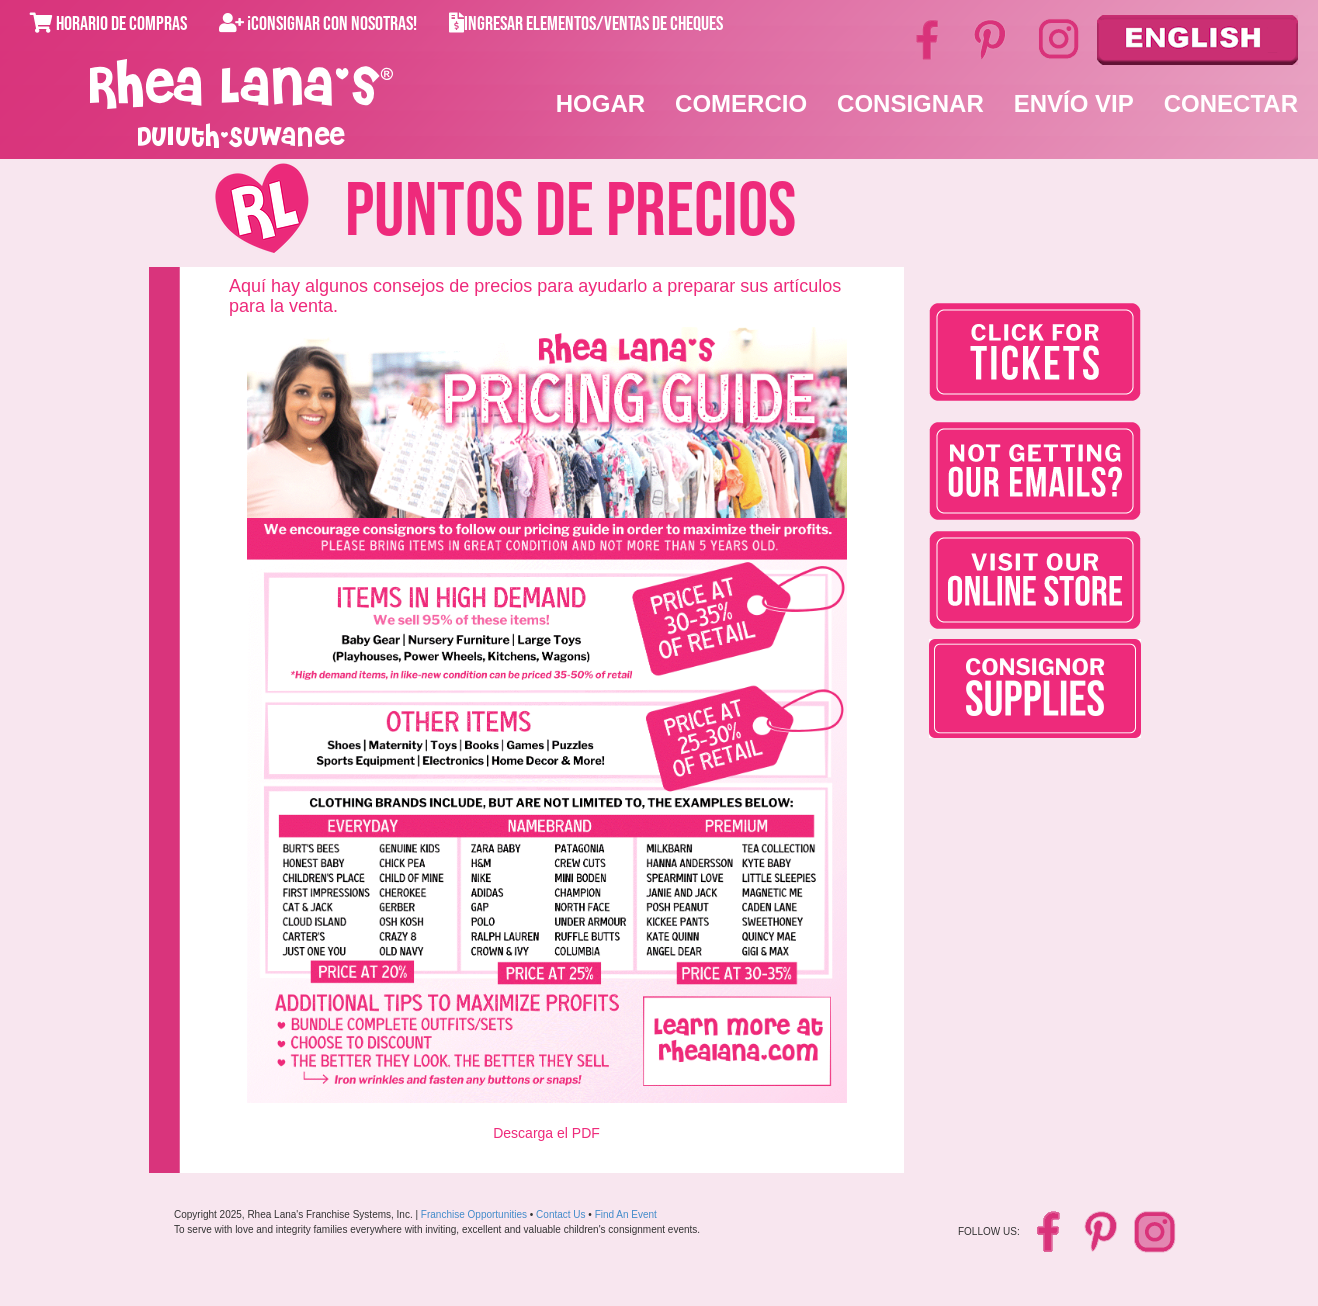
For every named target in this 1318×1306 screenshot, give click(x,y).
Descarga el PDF (546, 1133)
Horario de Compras (108, 24)
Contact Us (560, 1214)
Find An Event (626, 1214)
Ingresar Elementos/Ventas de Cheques (586, 24)
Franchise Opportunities (474, 1214)
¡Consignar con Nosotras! (318, 24)
